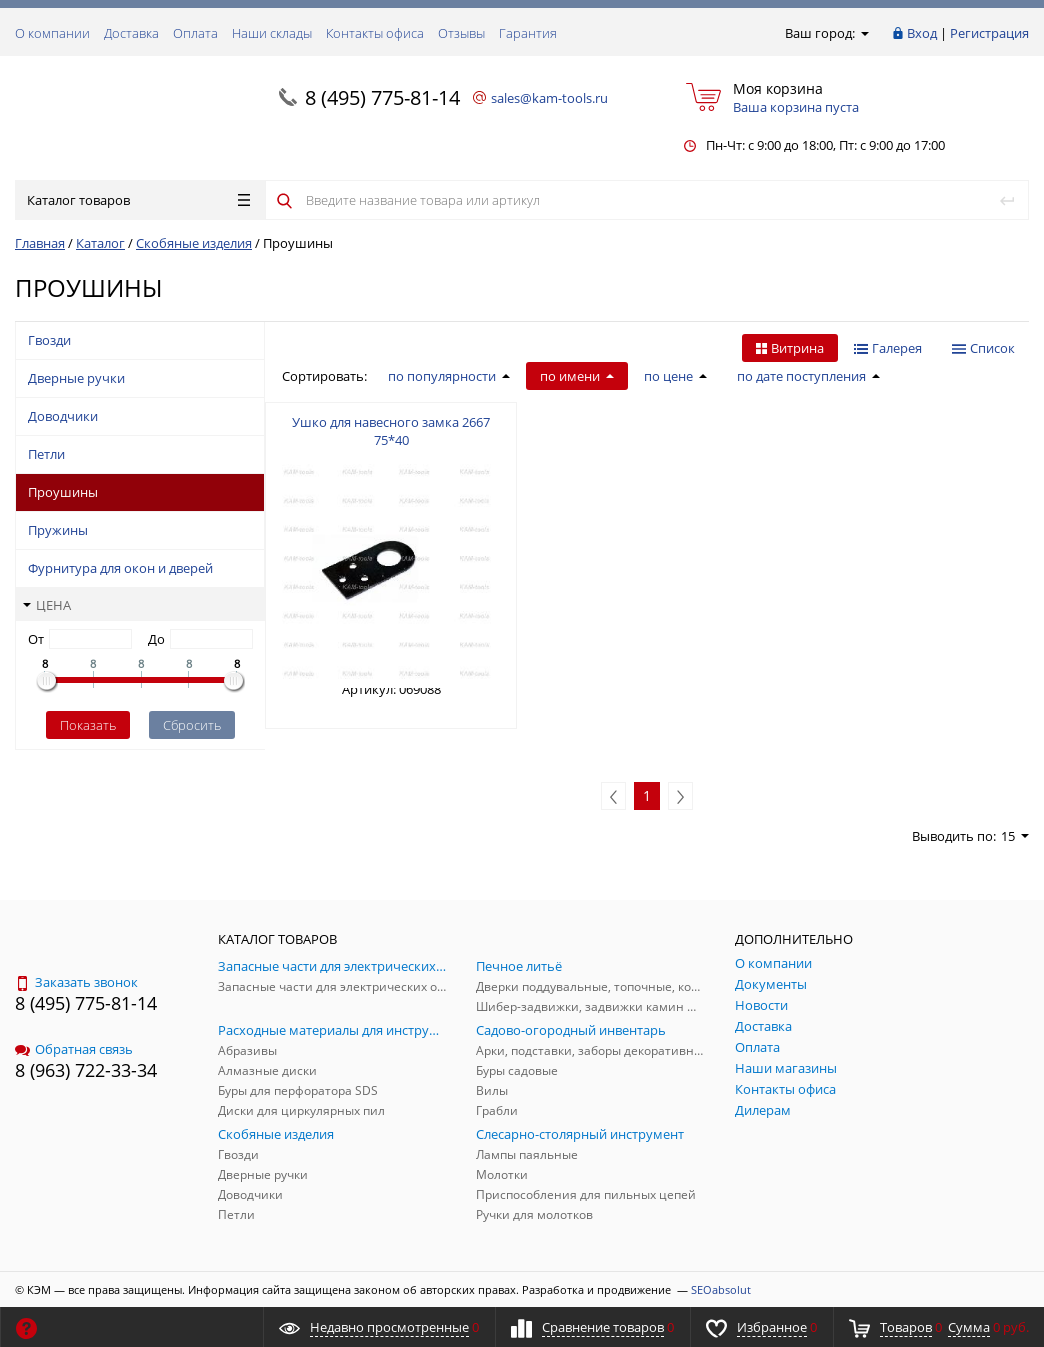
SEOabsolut (721, 1289)
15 (1015, 836)
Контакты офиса (375, 33)
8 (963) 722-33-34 (86, 1070)
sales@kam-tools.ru (549, 98)
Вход (922, 33)
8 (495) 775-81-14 (382, 97)
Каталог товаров (138, 200)
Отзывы (461, 33)
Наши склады (272, 33)
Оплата (195, 33)
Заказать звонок (76, 982)
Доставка (131, 33)
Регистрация (989, 33)
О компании (52, 33)
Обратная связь (74, 1049)
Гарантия (528, 33)
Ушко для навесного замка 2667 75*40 (391, 431)
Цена (47, 605)
